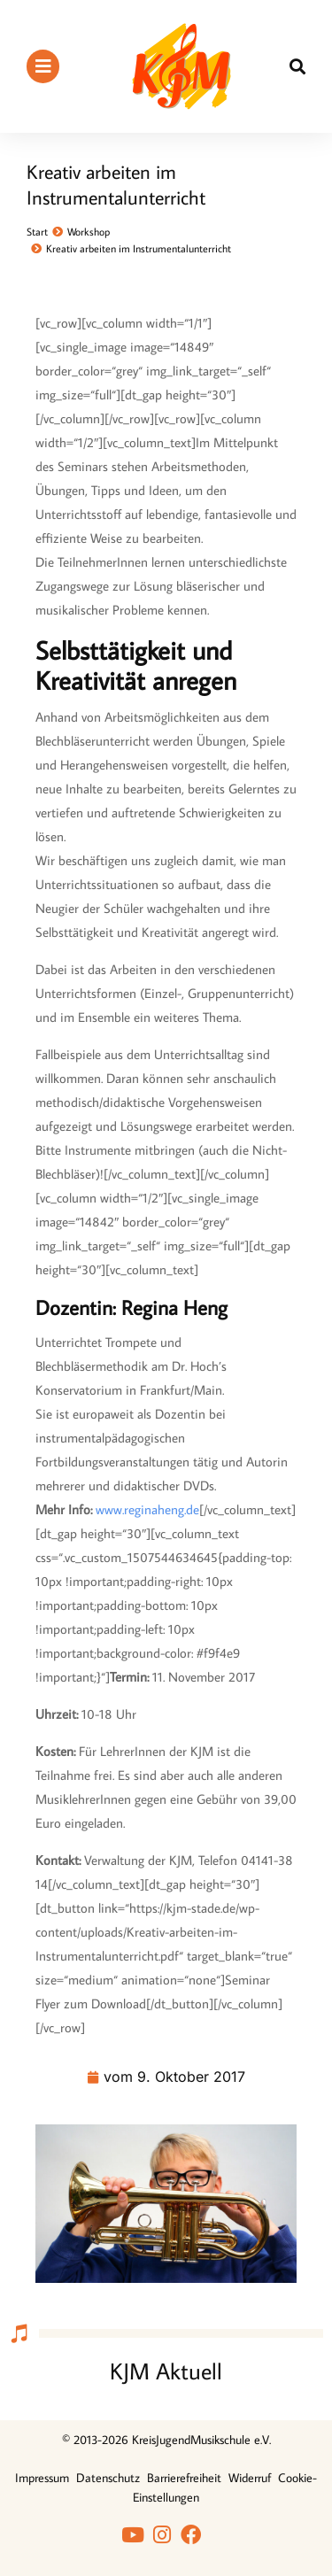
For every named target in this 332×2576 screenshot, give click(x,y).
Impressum (42, 2478)
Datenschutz (108, 2478)
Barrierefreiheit (184, 2478)
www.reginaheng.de (147, 1509)
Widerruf (249, 2478)
